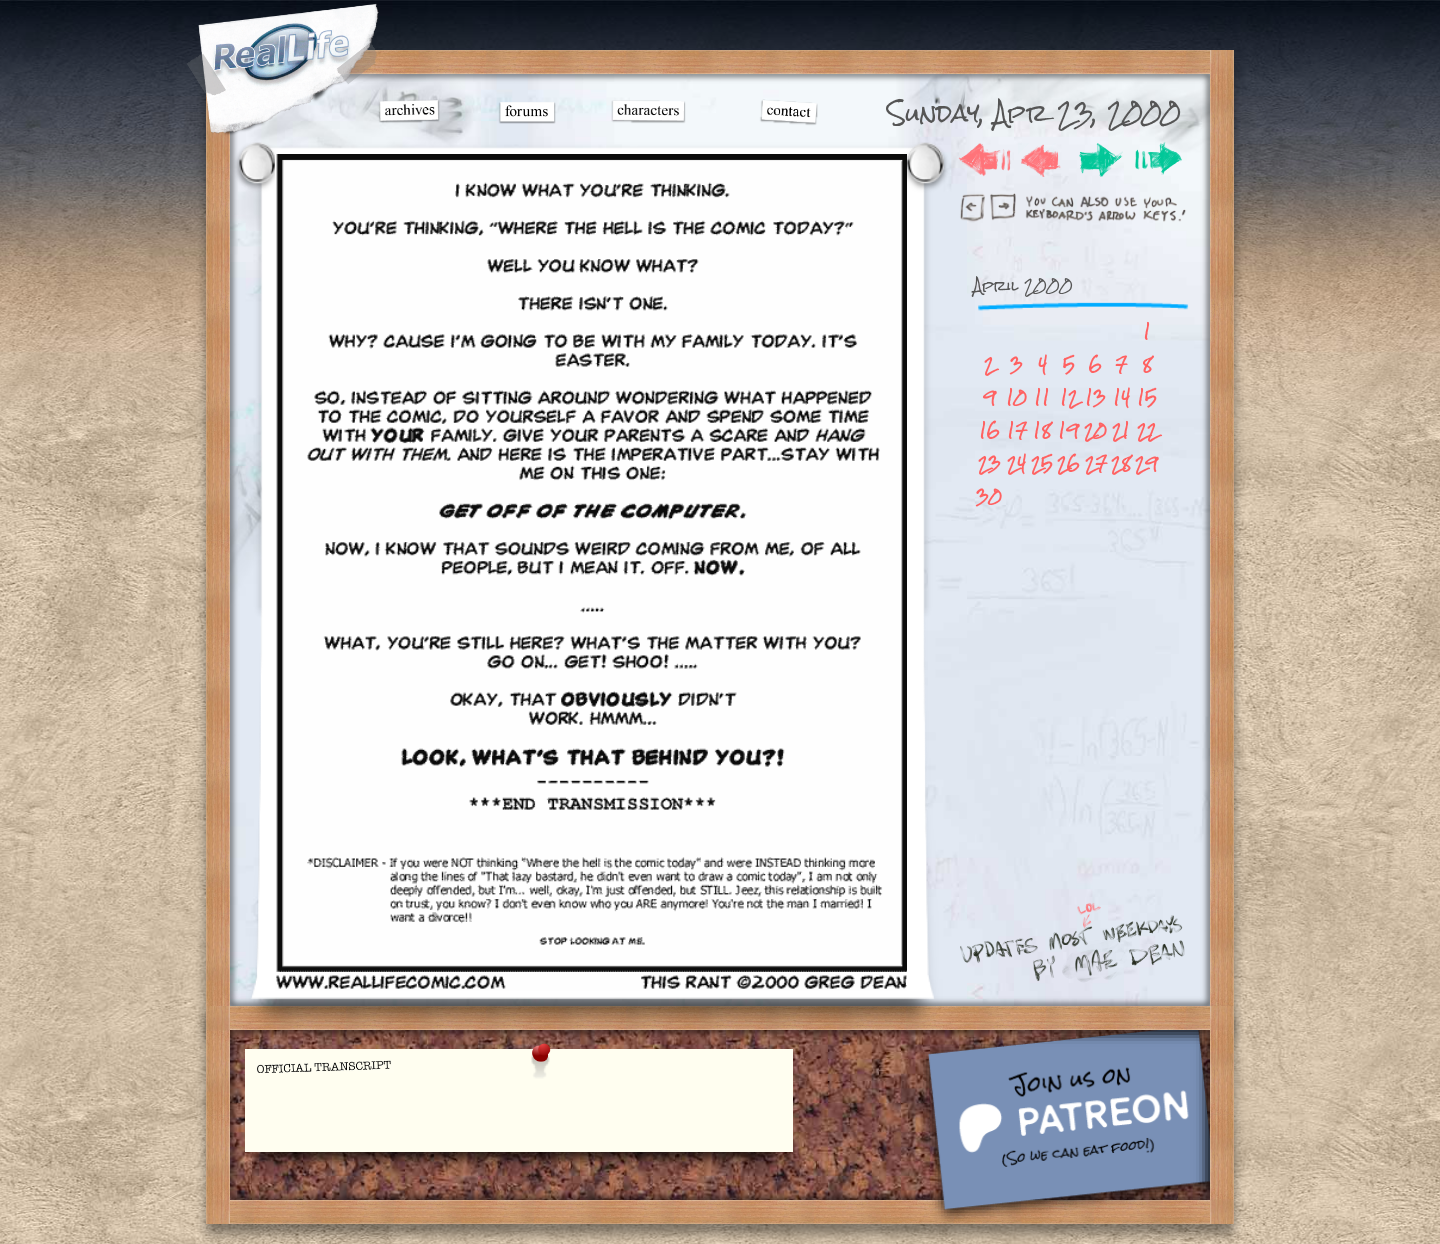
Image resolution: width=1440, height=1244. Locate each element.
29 (1146, 463)
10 (1016, 397)
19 (1068, 430)
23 (989, 463)
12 (1069, 397)
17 (1017, 430)
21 (1121, 430)
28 (1121, 463)
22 (1147, 430)
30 (989, 496)
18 (1042, 430)
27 (1096, 463)
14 (1121, 397)
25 (1042, 463)
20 (1095, 430)
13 (1095, 397)
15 (1147, 397)
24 (1016, 463)
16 (989, 430)
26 (1068, 463)
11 (1042, 397)
